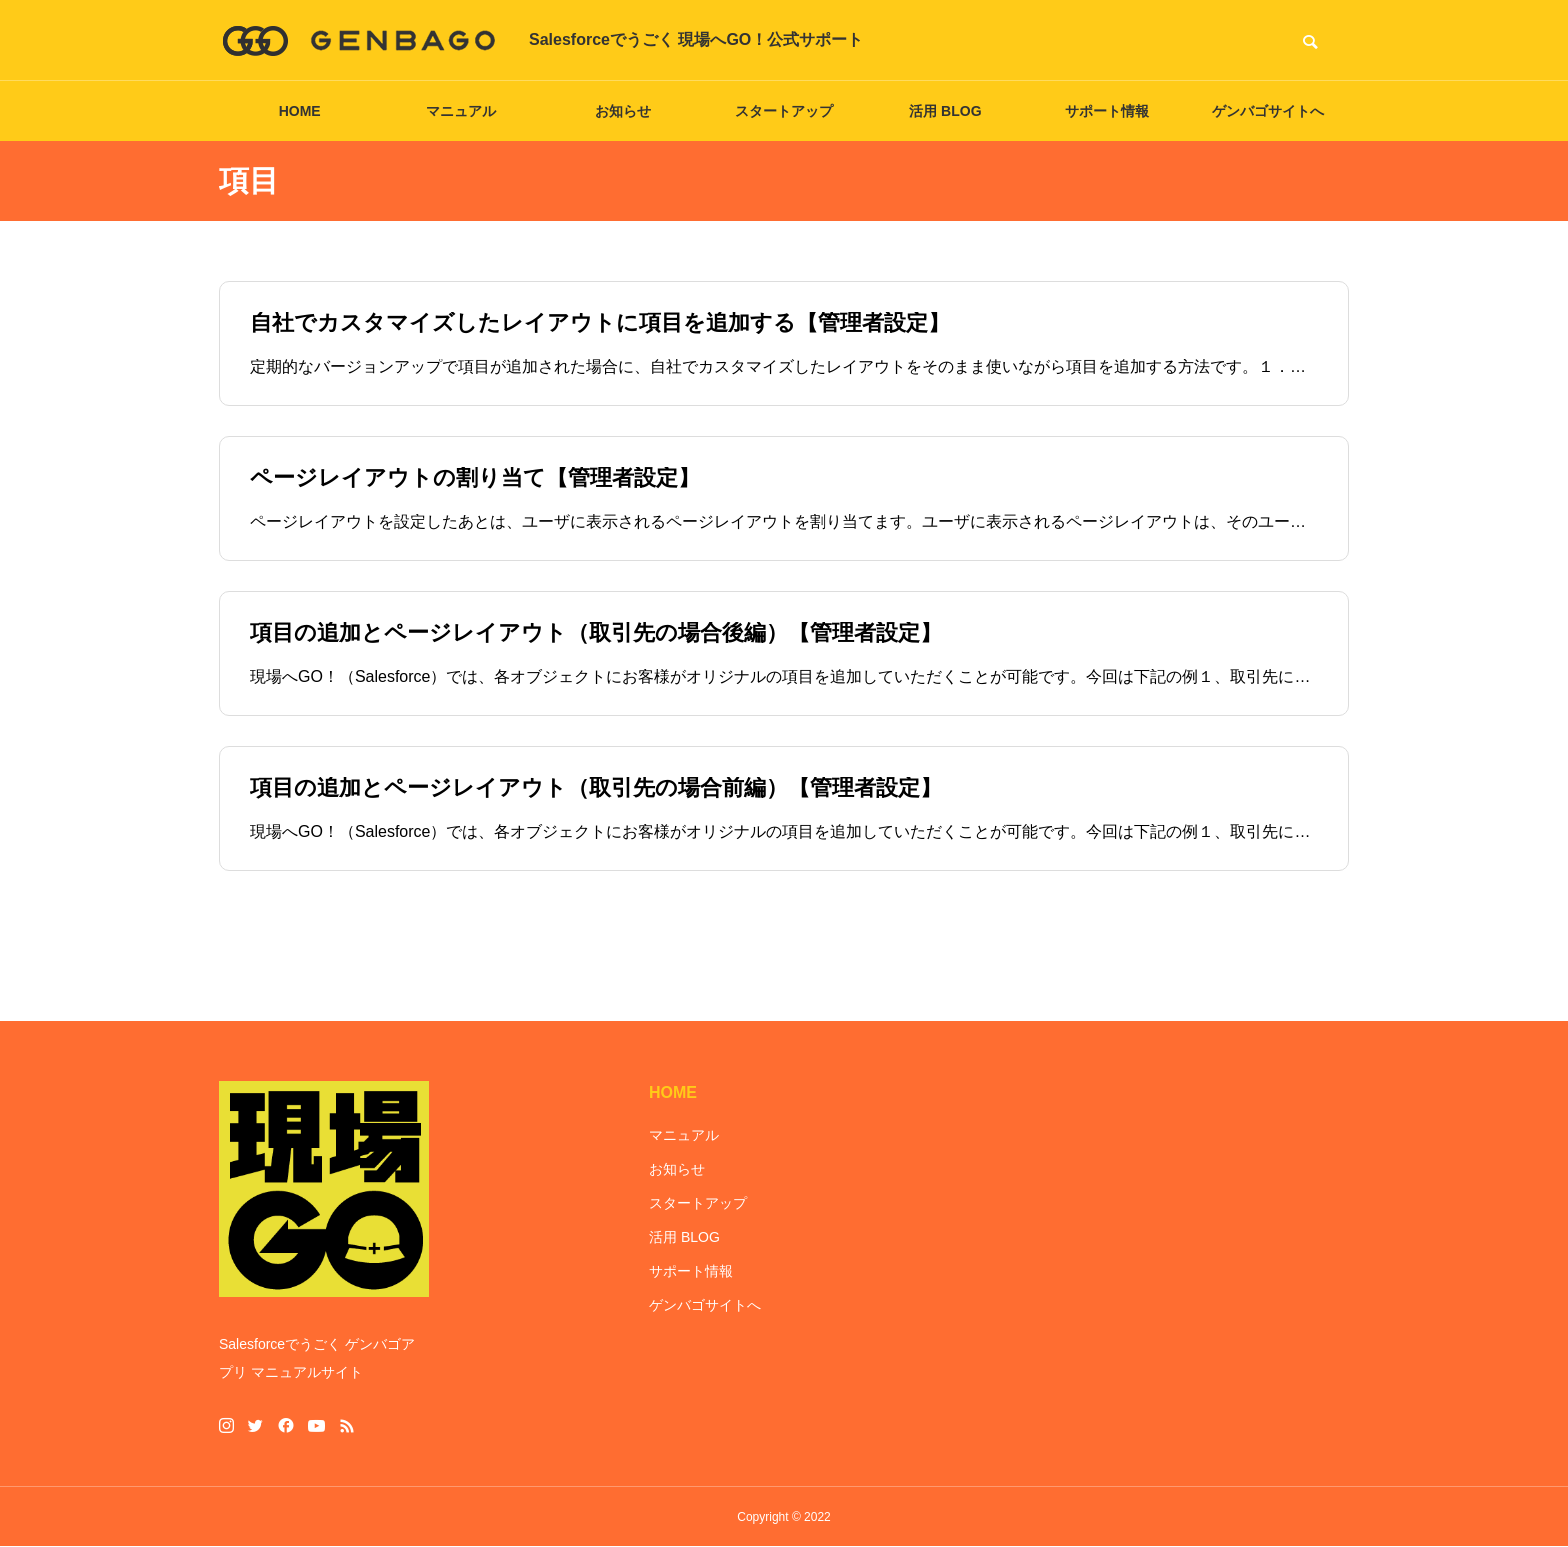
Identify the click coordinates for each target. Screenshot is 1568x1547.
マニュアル (461, 111)
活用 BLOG (945, 111)
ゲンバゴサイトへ (1268, 111)
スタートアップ (784, 111)
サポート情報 (1107, 111)
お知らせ (623, 111)
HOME (300, 111)
